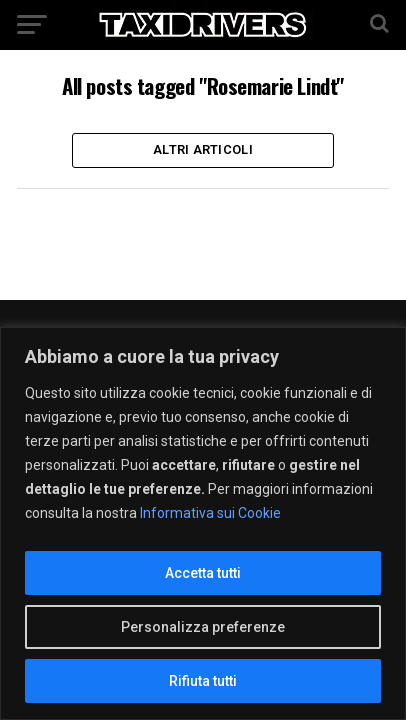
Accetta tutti (203, 573)
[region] (203, 523)
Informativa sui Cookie (210, 513)
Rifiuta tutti (203, 681)
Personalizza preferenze (203, 627)
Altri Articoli (203, 149)
